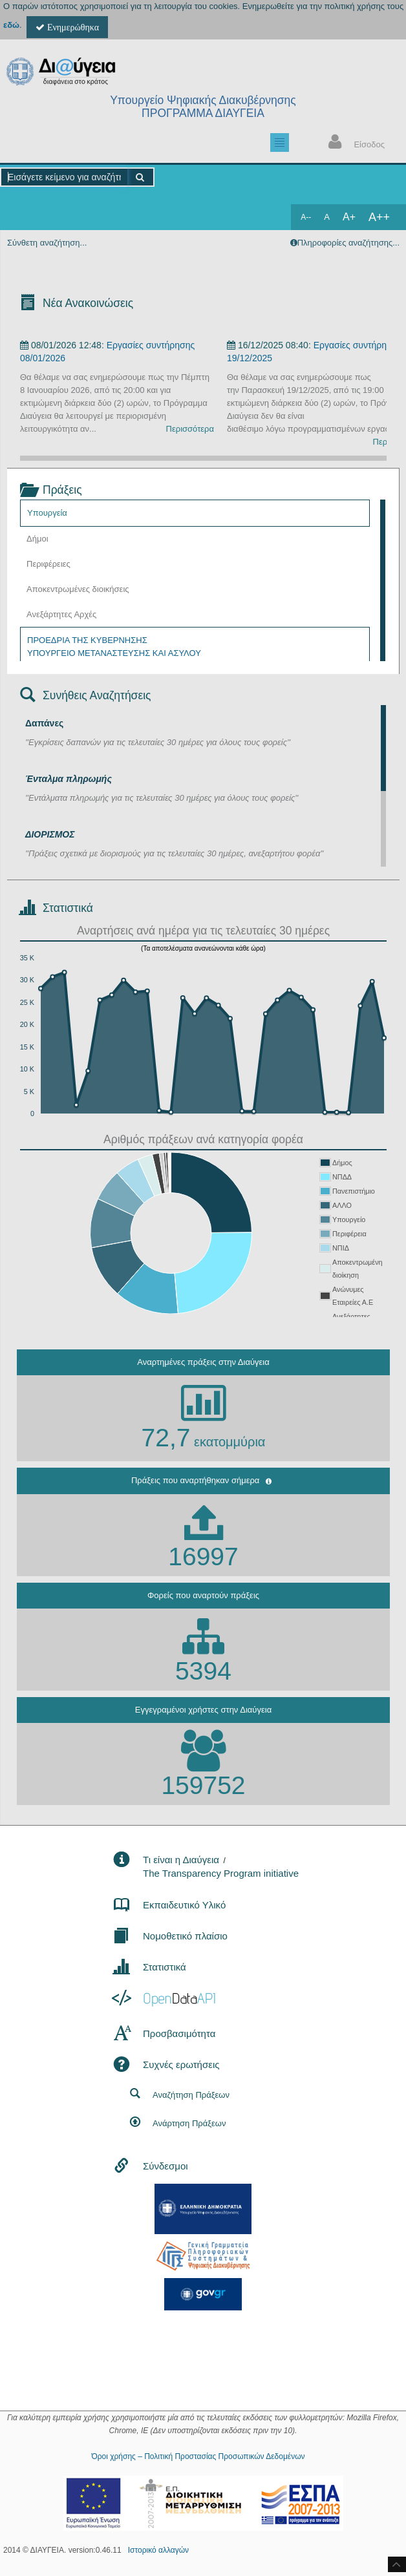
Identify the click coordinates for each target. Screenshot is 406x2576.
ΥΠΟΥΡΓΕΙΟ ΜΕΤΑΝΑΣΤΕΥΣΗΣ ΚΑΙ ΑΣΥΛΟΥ (114, 653)
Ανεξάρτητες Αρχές (61, 614)
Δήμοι (37, 539)
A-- (306, 217)
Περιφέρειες (48, 564)
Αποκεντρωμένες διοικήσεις (78, 589)
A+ (349, 216)
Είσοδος (354, 143)
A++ (379, 217)
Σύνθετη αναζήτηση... (47, 243)
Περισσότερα (190, 429)
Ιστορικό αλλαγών (158, 2550)
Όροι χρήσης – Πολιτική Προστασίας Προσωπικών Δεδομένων (197, 2456)
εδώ (11, 25)
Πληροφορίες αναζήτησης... (348, 243)
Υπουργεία (47, 513)
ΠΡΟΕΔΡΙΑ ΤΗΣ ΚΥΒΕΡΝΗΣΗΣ (87, 640)
